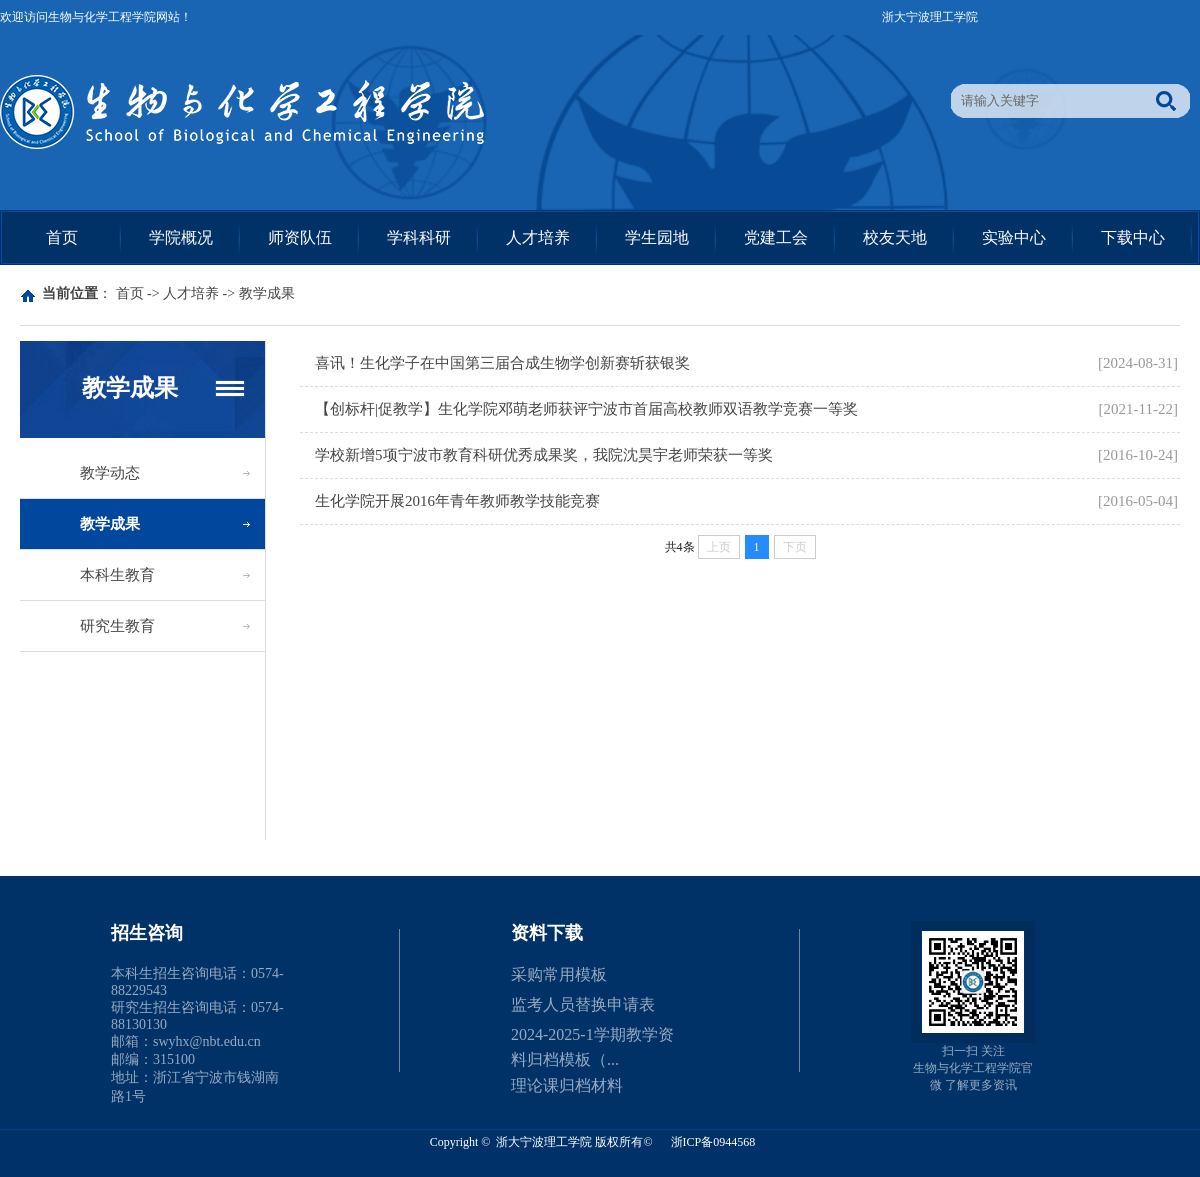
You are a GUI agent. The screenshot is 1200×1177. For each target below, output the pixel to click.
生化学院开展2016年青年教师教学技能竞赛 (457, 501)
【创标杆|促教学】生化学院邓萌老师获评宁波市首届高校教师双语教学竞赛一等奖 (586, 409)
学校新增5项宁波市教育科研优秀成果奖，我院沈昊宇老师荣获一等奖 (544, 455)
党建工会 (776, 237)
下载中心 (1133, 237)
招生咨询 (147, 933)
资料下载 (547, 933)
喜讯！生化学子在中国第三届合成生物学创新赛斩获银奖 (502, 363)
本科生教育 (117, 575)
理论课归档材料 (567, 1085)
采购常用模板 (559, 974)
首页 (62, 237)
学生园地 (657, 237)
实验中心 (1014, 237)
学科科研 (419, 237)
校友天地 (895, 237)
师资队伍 (300, 237)
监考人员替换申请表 (583, 1004)
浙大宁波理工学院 (930, 17)
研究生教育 (117, 626)
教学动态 (110, 473)
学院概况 (181, 237)
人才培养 (538, 237)
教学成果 (267, 293)
